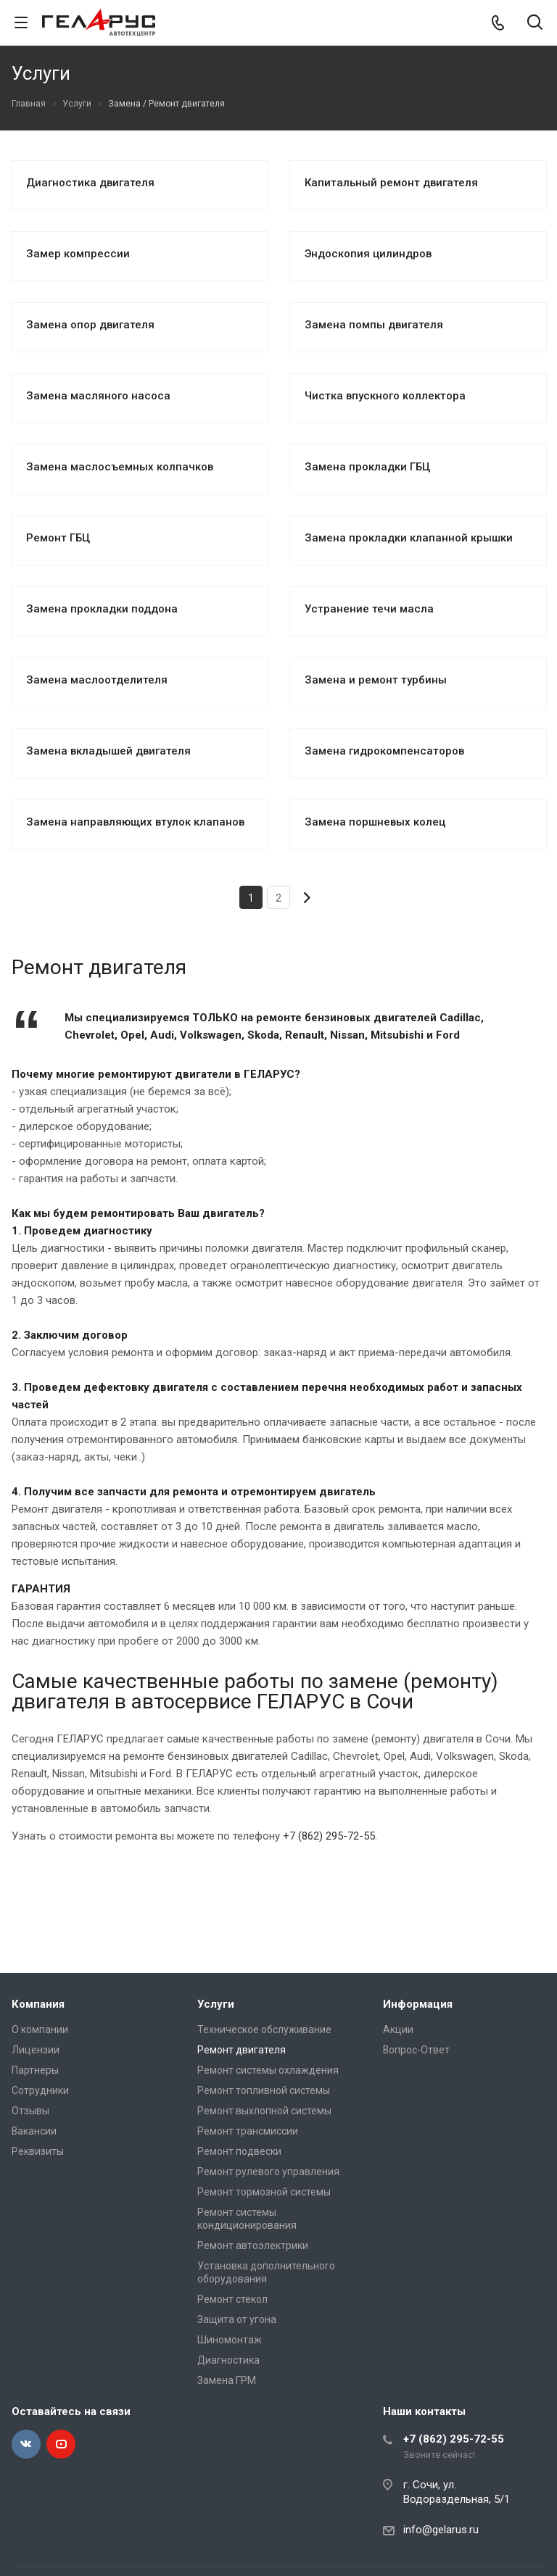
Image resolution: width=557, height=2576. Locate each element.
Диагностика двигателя (90, 182)
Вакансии (34, 2131)
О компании (40, 2029)
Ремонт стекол (232, 2299)
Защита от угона (236, 2319)
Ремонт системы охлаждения (268, 2070)
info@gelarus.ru (441, 2529)
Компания (38, 2004)
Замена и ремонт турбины (376, 679)
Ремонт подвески (239, 2151)
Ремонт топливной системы (263, 2090)
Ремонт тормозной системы (264, 2192)
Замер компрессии (78, 253)
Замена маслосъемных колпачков (119, 466)
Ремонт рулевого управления (268, 2171)
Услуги (215, 2004)
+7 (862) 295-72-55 (329, 1835)
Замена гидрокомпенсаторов (384, 750)
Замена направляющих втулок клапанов (135, 821)
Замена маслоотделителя (97, 679)
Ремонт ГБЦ (58, 537)
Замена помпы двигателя (374, 324)
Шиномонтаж (229, 2340)
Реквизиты (38, 2151)
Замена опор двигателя (90, 324)
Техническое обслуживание (264, 2029)
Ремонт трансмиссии (247, 2131)
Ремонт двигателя (241, 2050)
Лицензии (35, 2050)
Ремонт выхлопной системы (264, 2110)
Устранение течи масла (369, 608)
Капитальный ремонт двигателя (391, 182)
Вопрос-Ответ (416, 2050)
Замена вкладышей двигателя (108, 750)
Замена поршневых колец (375, 821)
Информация (418, 2004)
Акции (398, 2029)
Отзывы (30, 2110)
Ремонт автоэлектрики (252, 2245)
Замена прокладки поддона (102, 608)
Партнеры (35, 2070)
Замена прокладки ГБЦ (367, 466)
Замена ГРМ (226, 2380)
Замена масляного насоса (98, 395)
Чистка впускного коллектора (385, 395)
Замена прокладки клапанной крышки (409, 537)
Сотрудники (40, 2090)
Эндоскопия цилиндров (368, 253)
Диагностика (228, 2360)
